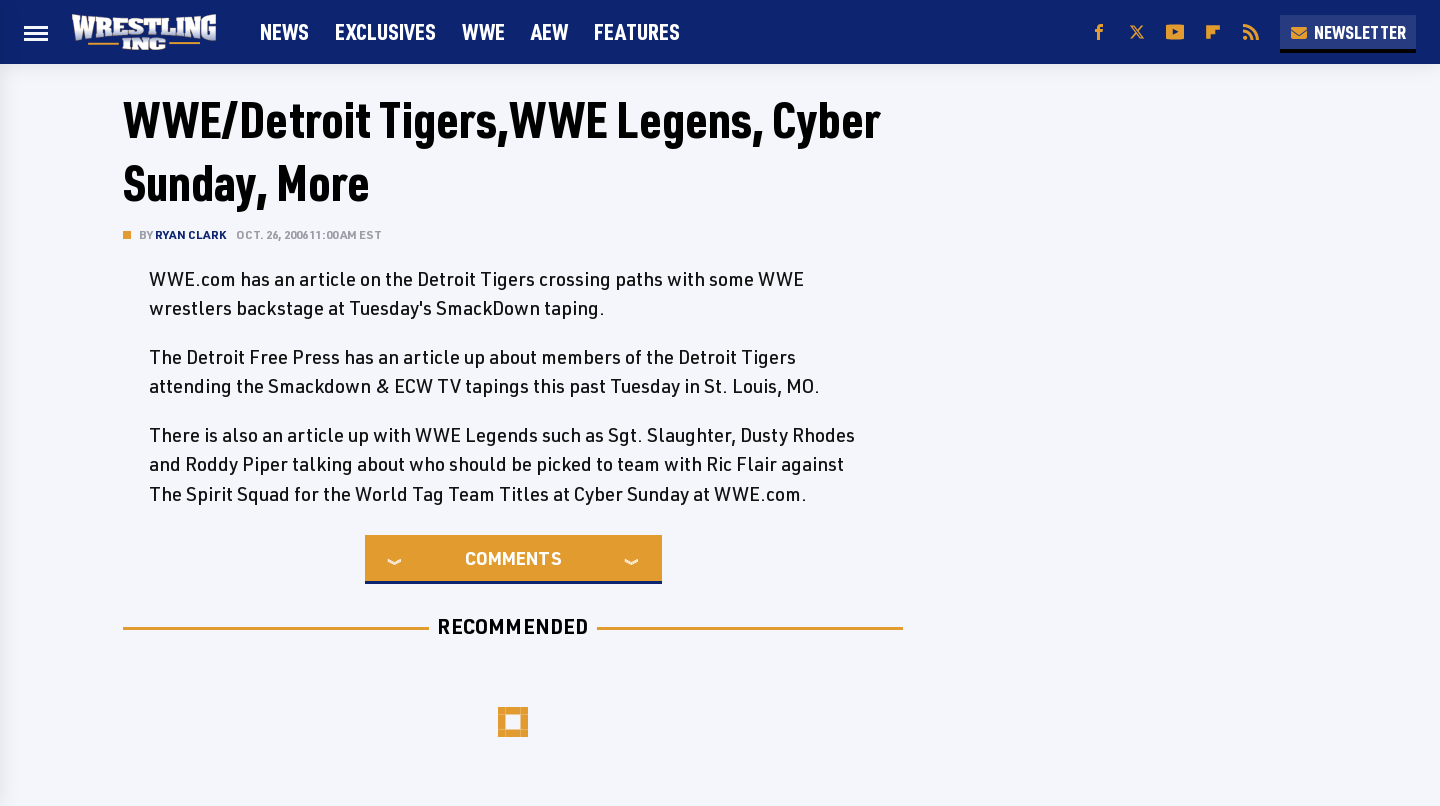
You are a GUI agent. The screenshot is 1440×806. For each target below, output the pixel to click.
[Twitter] (1137, 32)
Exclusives (385, 31)
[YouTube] (1175, 32)
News (284, 31)
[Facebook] (1099, 32)
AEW (549, 31)
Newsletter (1348, 32)
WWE (483, 31)
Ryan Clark (190, 234)
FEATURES (637, 31)
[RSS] (1251, 32)
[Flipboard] (1213, 32)
